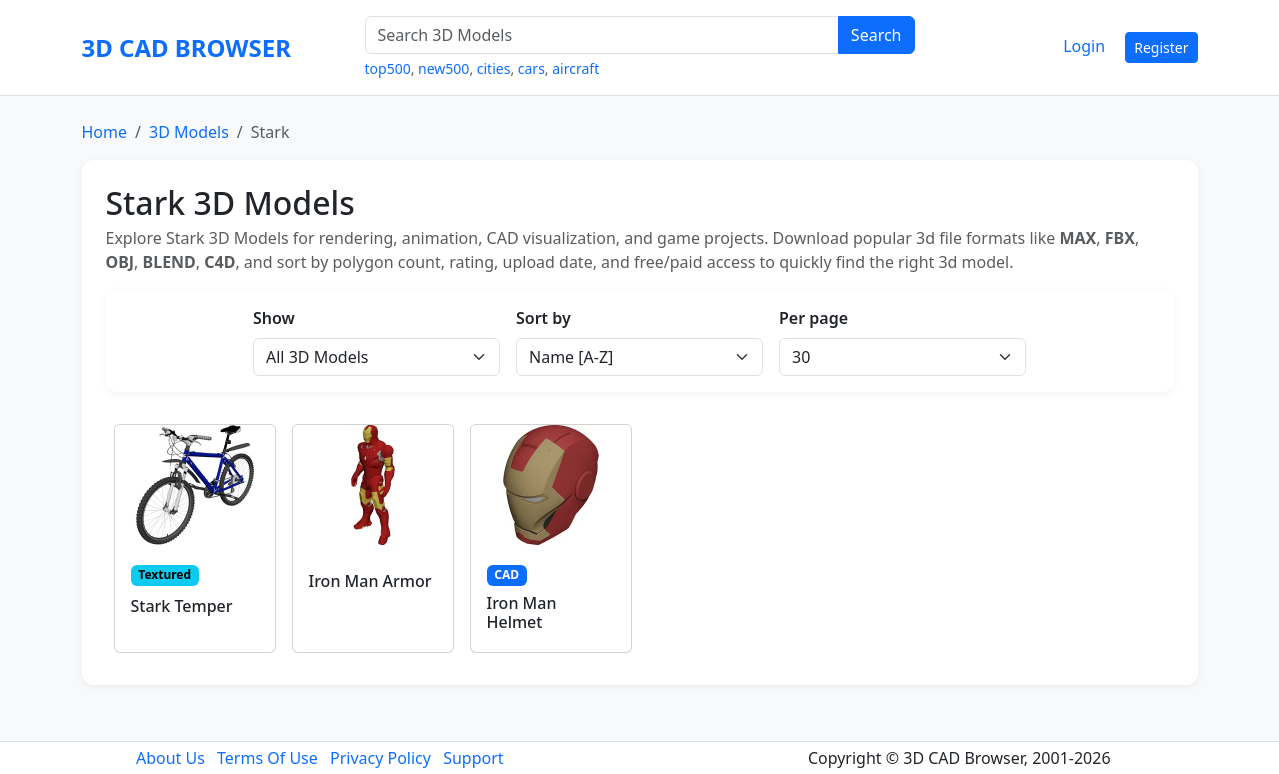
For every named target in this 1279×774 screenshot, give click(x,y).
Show (274, 318)
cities (494, 68)
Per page (813, 318)
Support (473, 758)
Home (105, 132)
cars (531, 68)
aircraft (575, 68)
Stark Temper (182, 606)
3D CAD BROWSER (186, 47)
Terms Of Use (267, 758)
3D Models (189, 132)
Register (1161, 47)
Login (1084, 46)
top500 (388, 68)
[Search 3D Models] (602, 35)
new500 (443, 68)
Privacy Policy (380, 758)
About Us (170, 758)
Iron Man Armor (370, 581)
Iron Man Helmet (522, 612)
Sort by (543, 318)
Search (876, 35)
